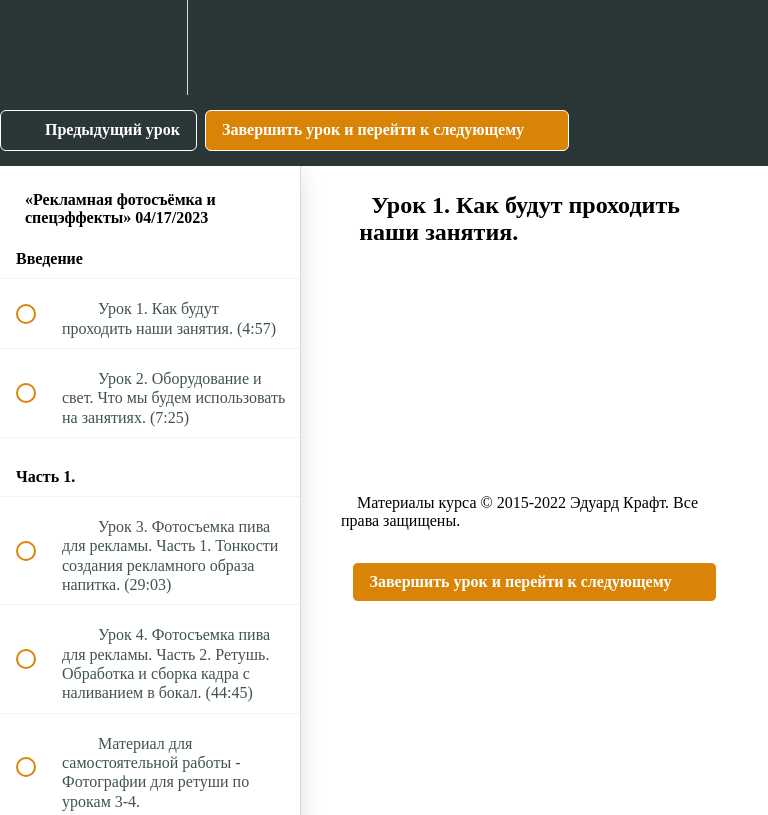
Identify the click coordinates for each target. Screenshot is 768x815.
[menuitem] (150, 47)
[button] (37, 47)
